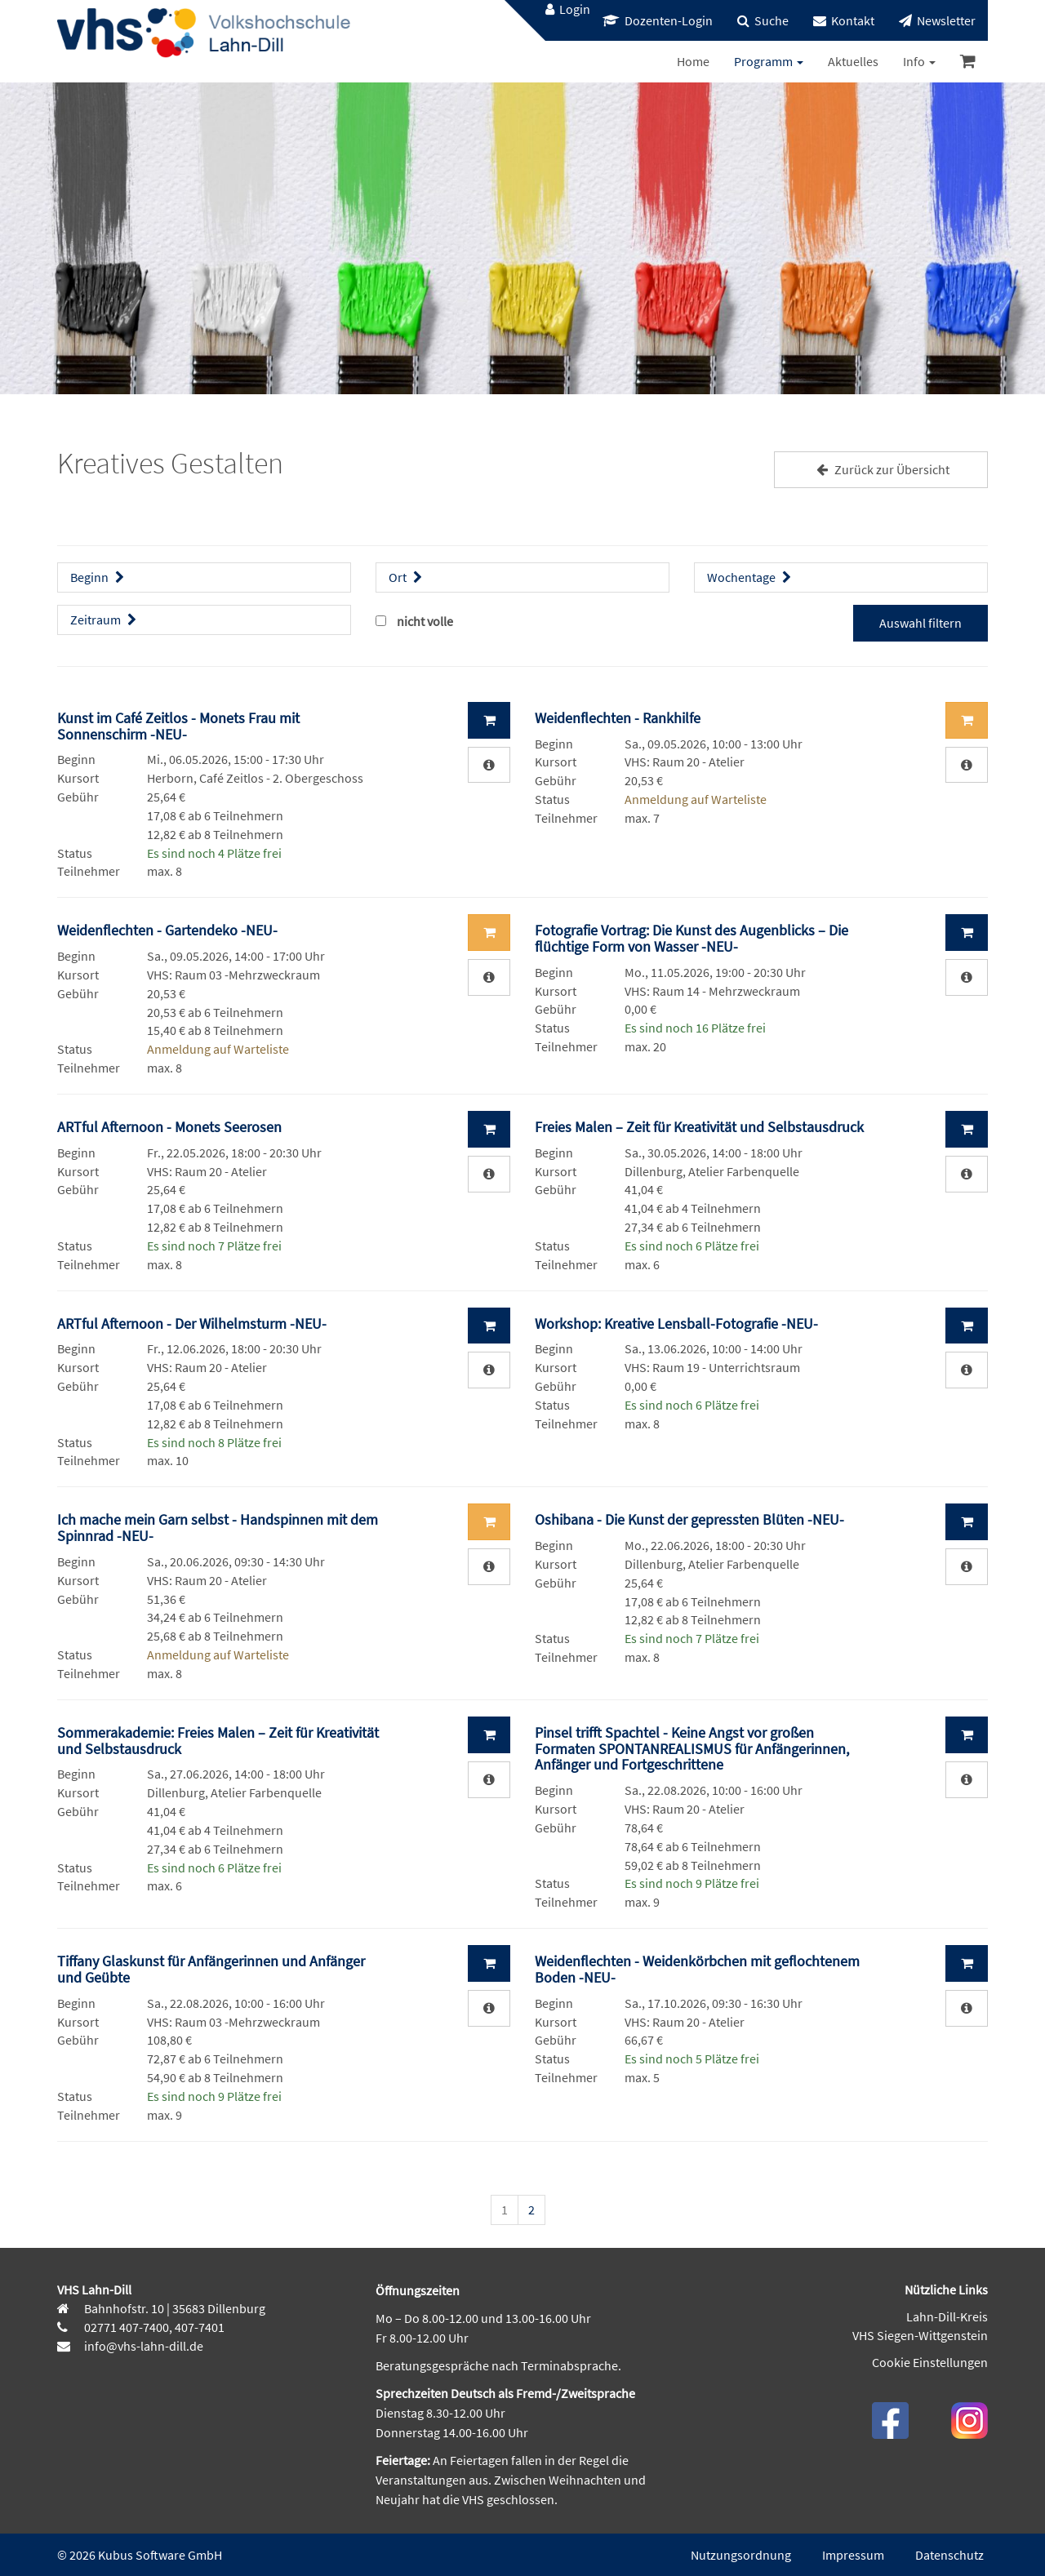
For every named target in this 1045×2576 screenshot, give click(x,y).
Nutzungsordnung (741, 2555)
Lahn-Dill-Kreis (947, 2316)
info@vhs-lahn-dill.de (142, 2346)
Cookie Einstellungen (930, 2362)
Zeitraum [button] (105, 619)
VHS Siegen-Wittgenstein (920, 2335)
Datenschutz (949, 2555)
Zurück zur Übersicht (880, 469)
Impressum (853, 2555)
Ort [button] (407, 577)
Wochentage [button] (751, 577)
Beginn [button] (99, 577)
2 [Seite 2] (531, 2209)
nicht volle (425, 621)
